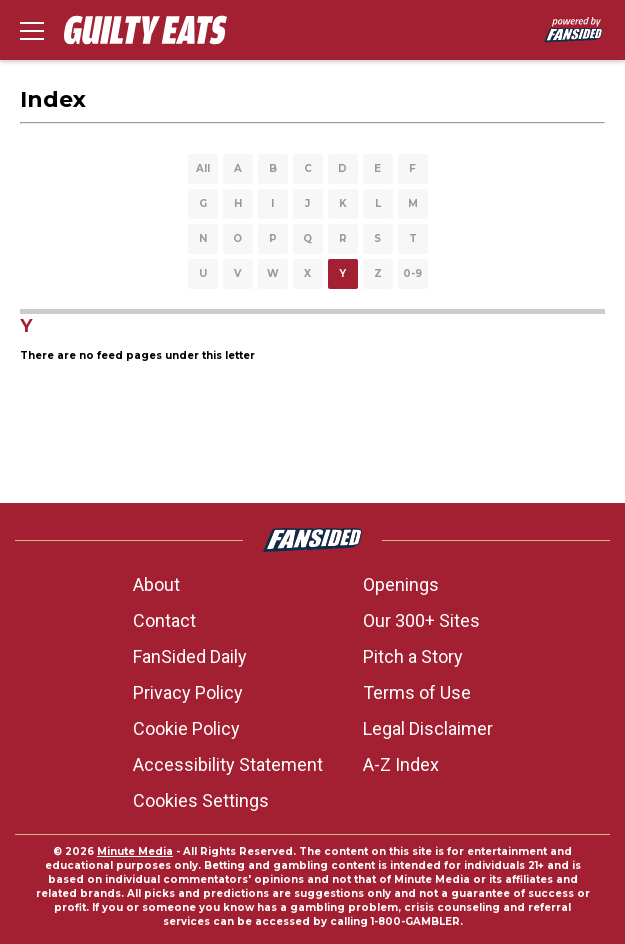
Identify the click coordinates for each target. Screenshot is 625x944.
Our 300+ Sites (421, 620)
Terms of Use (417, 692)
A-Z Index (401, 764)
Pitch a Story (413, 656)
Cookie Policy (186, 728)
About (156, 584)
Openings (401, 584)
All (203, 168)
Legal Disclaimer (428, 728)
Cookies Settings (201, 800)
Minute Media (135, 851)
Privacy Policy (188, 692)
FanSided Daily (190, 656)
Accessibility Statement (228, 764)
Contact (164, 620)
